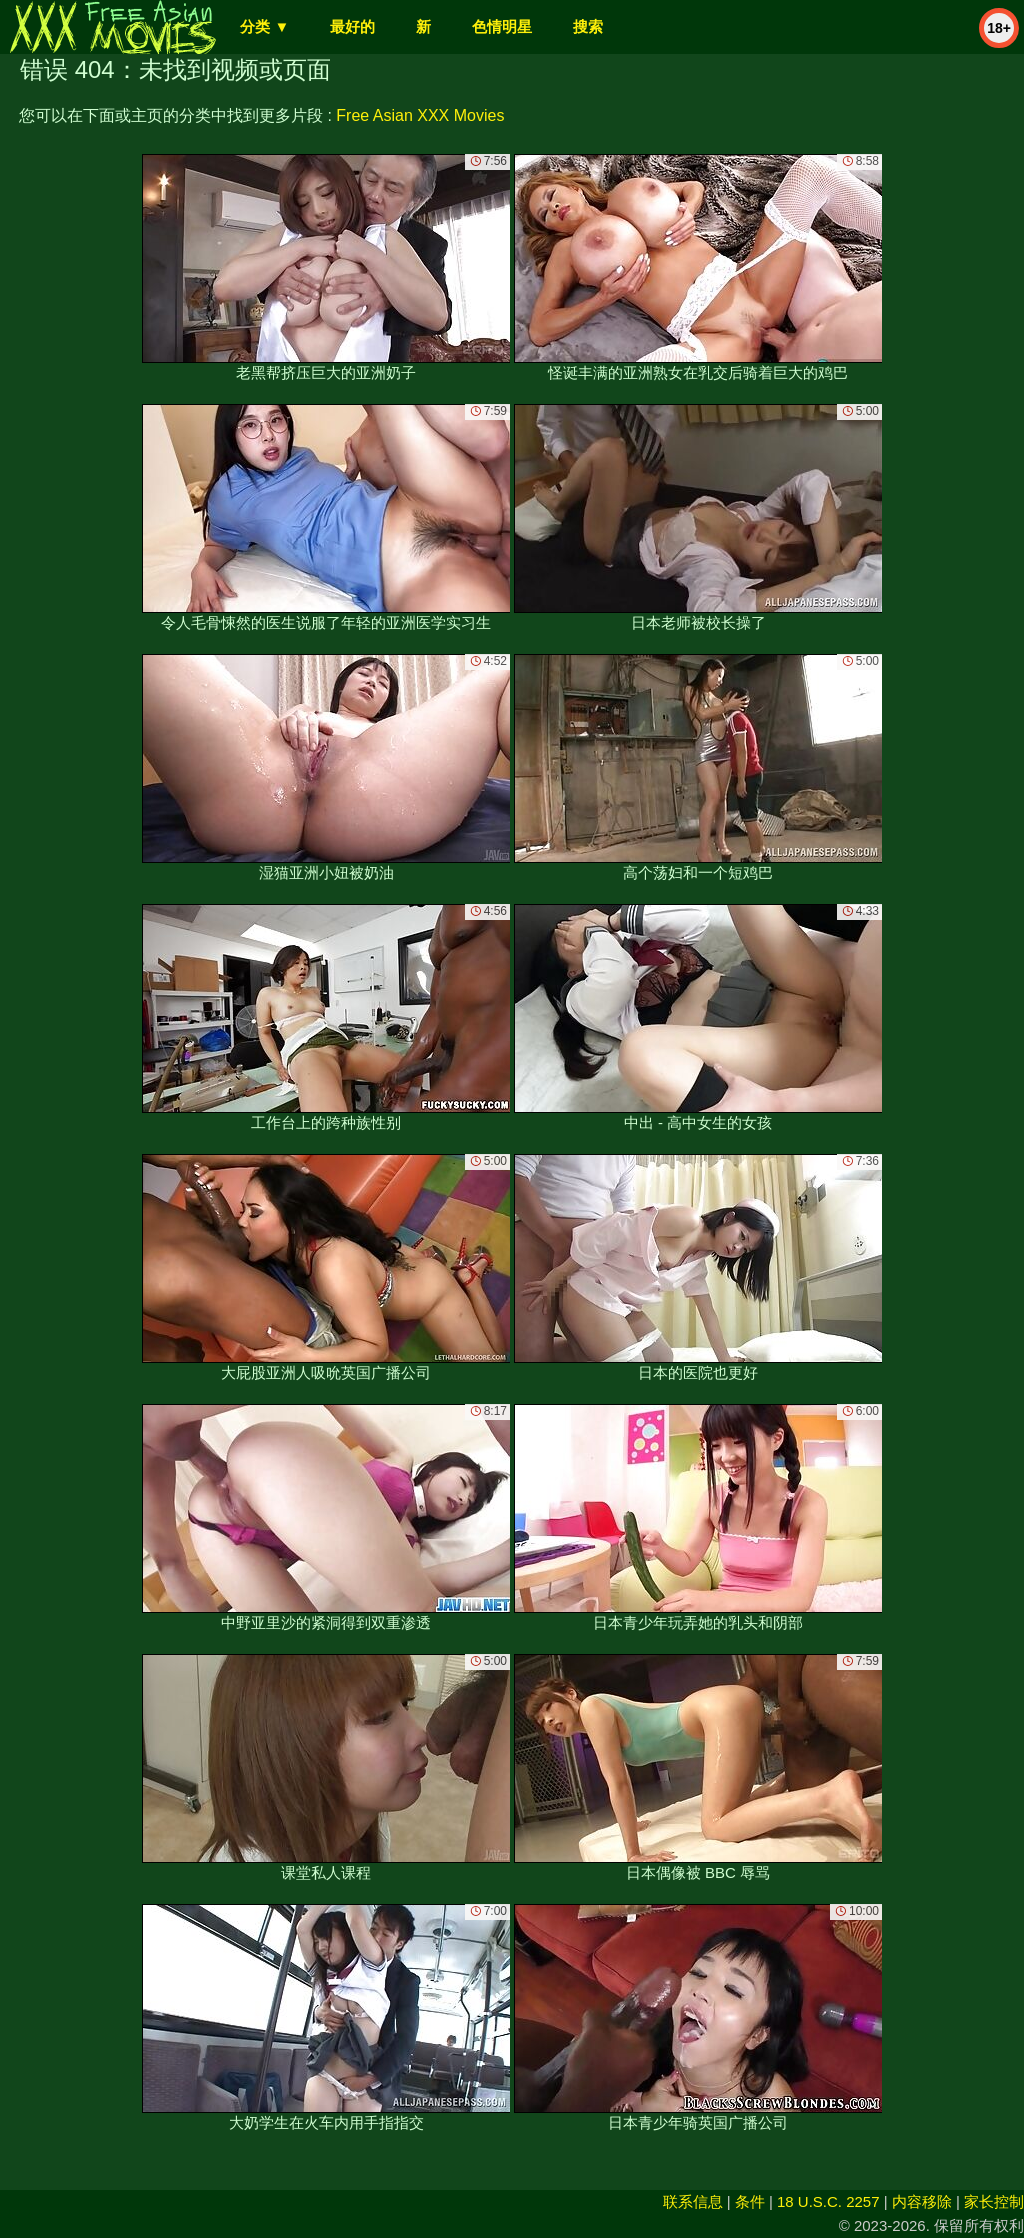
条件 (750, 2201)
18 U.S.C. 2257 (828, 2201)
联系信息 (693, 2201)
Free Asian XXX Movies (420, 115)
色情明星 (502, 26)
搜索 (588, 26)
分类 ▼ (264, 26)
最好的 (352, 26)
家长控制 (994, 2201)
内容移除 (922, 2201)
